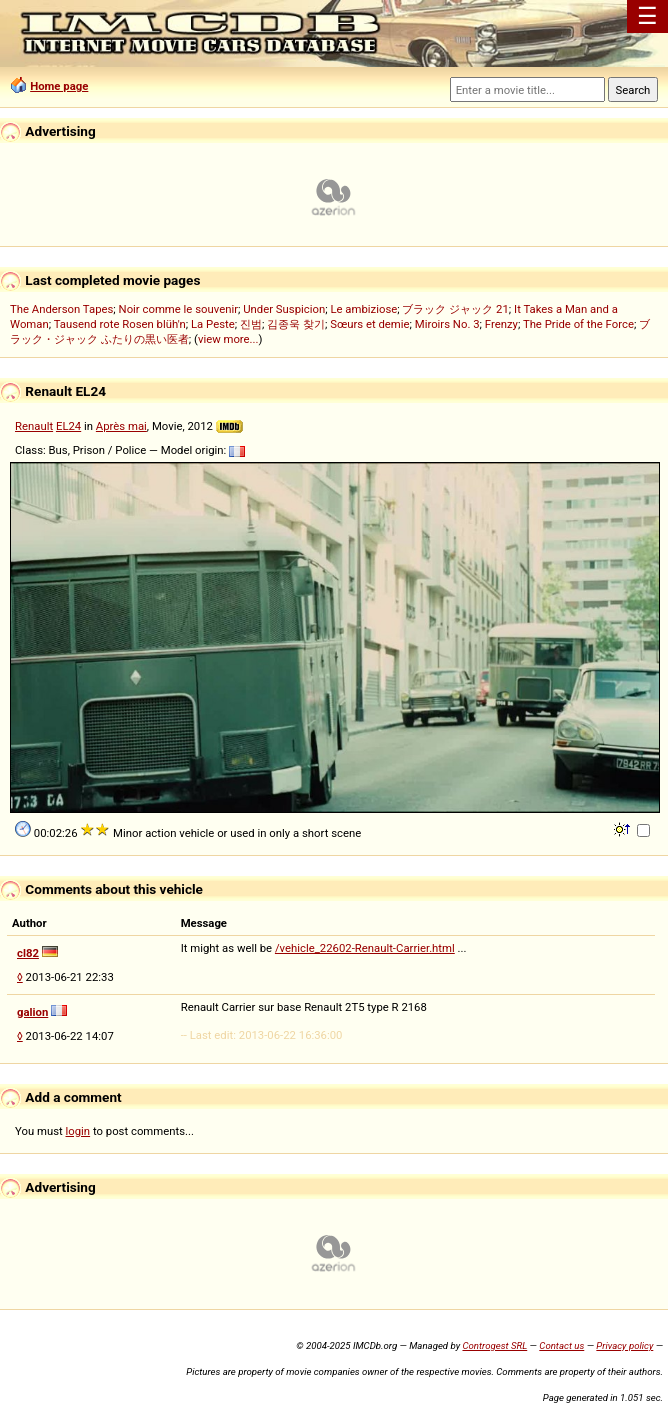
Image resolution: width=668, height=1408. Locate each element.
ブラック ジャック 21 (455, 309)
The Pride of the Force (578, 324)
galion (32, 1012)
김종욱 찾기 (296, 324)
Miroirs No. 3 (447, 324)
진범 (251, 324)
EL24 (68, 426)
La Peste (213, 324)
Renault (34, 426)
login (78, 1131)
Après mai (121, 426)
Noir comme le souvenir (178, 309)
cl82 (28, 953)
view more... (228, 339)
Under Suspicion (284, 309)
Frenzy (501, 324)
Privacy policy (624, 1345)
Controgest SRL (494, 1345)
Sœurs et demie (369, 324)
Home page (59, 86)
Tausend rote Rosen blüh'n (120, 324)
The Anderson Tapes (61, 309)
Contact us (561, 1345)
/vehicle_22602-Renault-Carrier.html (365, 948)
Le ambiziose (363, 309)
